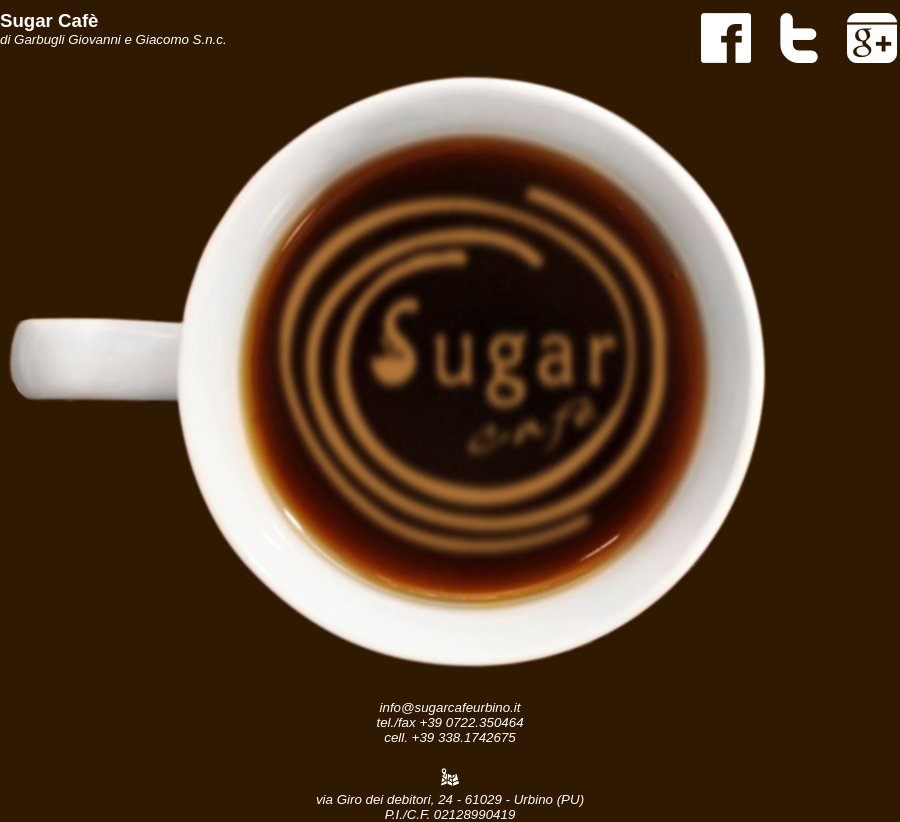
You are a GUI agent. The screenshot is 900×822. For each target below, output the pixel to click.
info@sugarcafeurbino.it (450, 707)
